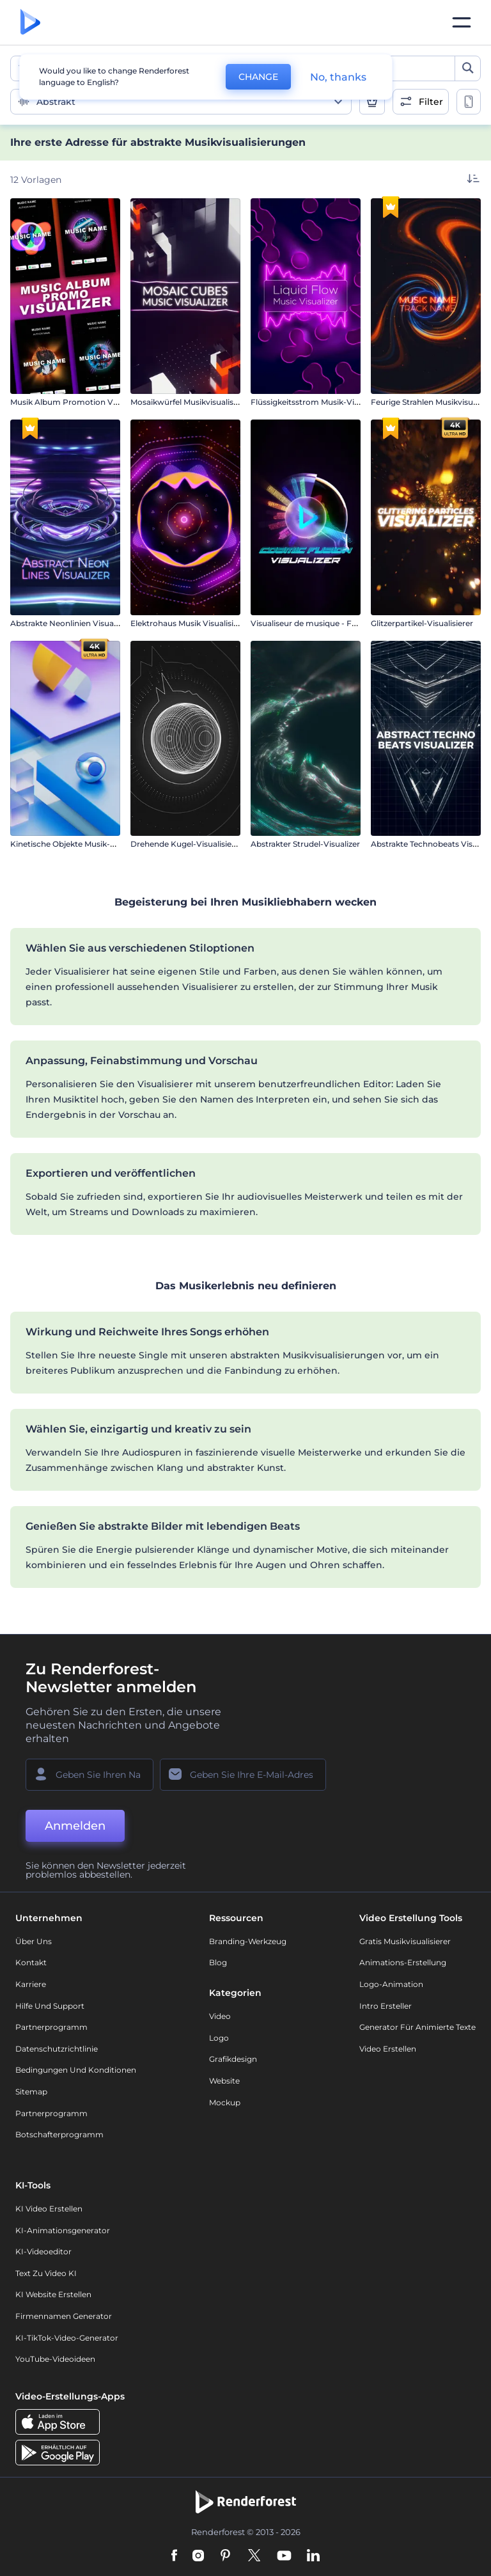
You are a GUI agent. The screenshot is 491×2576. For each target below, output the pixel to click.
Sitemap (31, 2091)
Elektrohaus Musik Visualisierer (189, 623)
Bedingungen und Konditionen (75, 2070)
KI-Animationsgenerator (62, 2230)
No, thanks (338, 77)
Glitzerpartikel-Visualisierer (422, 623)
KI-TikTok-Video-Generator (66, 2338)
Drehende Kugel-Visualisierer (186, 844)
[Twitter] (254, 2556)
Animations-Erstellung (402, 1962)
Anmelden (75, 1826)
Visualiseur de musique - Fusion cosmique (332, 623)
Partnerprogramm (51, 2027)
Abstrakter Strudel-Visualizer (305, 844)
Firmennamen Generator (63, 2316)
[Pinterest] (225, 2556)
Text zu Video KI (46, 2273)
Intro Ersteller (385, 2006)
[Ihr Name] (89, 1775)
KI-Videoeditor (43, 2251)
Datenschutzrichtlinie (56, 2049)
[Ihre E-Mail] (243, 1775)
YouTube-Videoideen (55, 2359)
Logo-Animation (391, 1984)
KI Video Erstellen (48, 2208)
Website (224, 2080)
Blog (218, 1962)
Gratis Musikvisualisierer (405, 1941)
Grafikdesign (233, 2059)
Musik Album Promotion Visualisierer (81, 402)
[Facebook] (174, 2556)
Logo (219, 2038)
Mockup (224, 2102)
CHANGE (258, 76)
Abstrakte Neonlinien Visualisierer (74, 623)
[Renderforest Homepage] (30, 22)
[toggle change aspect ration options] (468, 101)
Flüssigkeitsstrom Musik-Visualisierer (322, 402)
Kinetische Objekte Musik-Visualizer (78, 844)
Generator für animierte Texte (417, 2027)
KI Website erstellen (53, 2294)
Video (220, 2016)
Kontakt (31, 1962)
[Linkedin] (313, 2556)
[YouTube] (284, 2556)
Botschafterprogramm (59, 2134)
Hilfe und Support (49, 2006)
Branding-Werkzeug (247, 1941)
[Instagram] (198, 2556)
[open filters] (421, 101)
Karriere (30, 1984)
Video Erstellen (387, 2049)
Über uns (33, 1941)
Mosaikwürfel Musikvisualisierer (190, 402)
